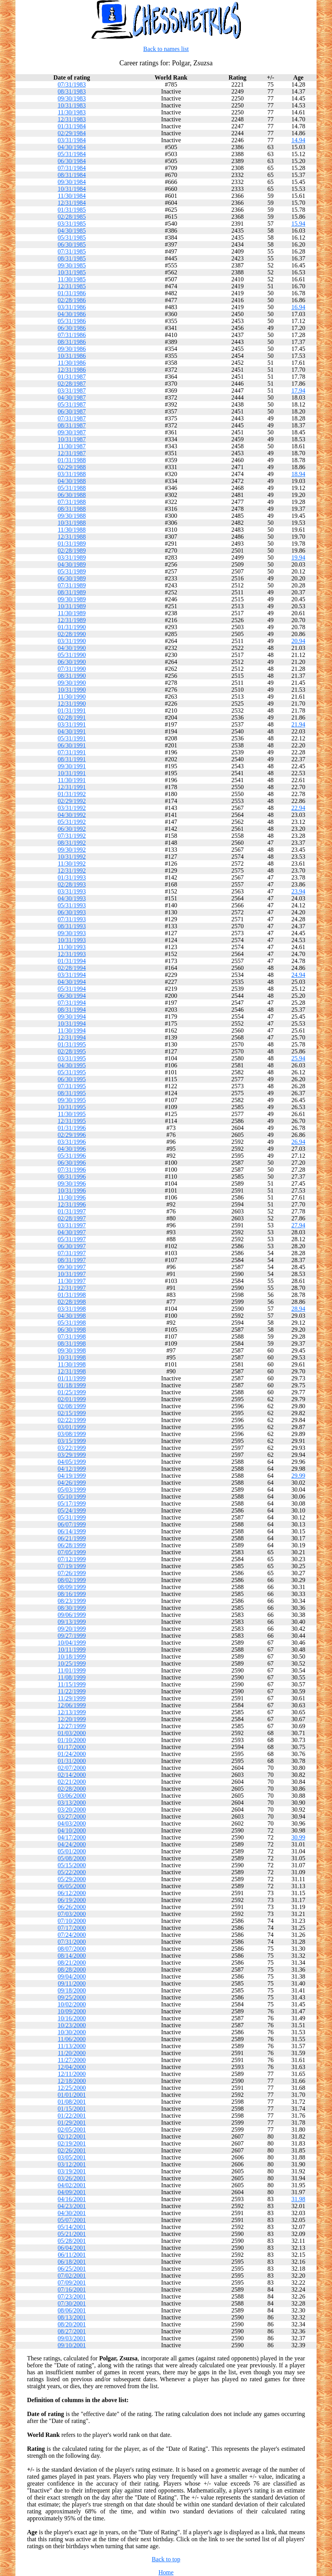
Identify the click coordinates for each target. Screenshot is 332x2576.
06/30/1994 (72, 995)
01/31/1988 (72, 460)
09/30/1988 (72, 515)
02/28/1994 (72, 968)
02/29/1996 (72, 1134)
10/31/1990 (72, 689)
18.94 (298, 474)
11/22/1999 (72, 1691)
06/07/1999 (72, 1524)
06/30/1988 (72, 495)
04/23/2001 (72, 2206)
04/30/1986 (72, 314)
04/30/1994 (72, 981)
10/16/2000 (72, 2018)
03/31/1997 (72, 1225)
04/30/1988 (72, 481)
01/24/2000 (72, 1754)
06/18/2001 (72, 2261)
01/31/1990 (72, 627)
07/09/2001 (72, 2282)
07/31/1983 (72, 84)
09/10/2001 (72, 2345)
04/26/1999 (72, 1482)
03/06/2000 (72, 1795)
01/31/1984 (72, 126)
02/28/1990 (72, 634)
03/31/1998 (72, 1308)
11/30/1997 (72, 1281)
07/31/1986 (72, 335)
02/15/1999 (72, 1413)
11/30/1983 (72, 112)
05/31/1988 (72, 488)
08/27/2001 (72, 2331)
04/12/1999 (72, 1468)
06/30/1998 (72, 1329)
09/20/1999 (72, 1628)
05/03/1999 (72, 1489)
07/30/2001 (72, 2303)
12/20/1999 (72, 1719)
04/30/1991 (72, 731)
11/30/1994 (72, 1030)
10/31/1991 (72, 773)
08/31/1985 (72, 258)
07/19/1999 (72, 1566)
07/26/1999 (72, 1573)
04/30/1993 (72, 898)
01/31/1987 (72, 376)
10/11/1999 (72, 1649)
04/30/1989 (72, 564)
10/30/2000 (72, 2032)
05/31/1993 (72, 905)
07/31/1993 (72, 919)
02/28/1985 (72, 216)
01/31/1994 (72, 961)
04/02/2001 (72, 2185)
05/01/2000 (72, 1851)
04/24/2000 (72, 1844)
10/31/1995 (72, 1107)
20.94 (298, 641)
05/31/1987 (72, 404)
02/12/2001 (72, 2136)
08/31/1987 (72, 425)
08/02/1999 (72, 1580)
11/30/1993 (72, 947)
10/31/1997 (72, 1274)
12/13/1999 (72, 1712)
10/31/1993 (72, 940)
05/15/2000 (72, 1865)
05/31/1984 (72, 154)
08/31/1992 (72, 842)
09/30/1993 (72, 933)
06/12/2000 (72, 1893)
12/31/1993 (72, 954)
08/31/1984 (72, 175)
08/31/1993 (72, 926)
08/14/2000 (72, 1955)
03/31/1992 (72, 808)
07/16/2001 (72, 2289)
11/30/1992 (72, 863)
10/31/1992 (72, 856)
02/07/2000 (72, 1767)
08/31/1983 (72, 91)
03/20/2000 (72, 1809)
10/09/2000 (72, 2011)
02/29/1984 (72, 133)
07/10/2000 (72, 1921)
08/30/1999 (72, 1607)
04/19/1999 (72, 1475)
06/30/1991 (72, 745)
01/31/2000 (72, 1761)
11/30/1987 (72, 446)
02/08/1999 (72, 1406)
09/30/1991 (72, 766)
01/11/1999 (72, 1378)
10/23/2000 (72, 2025)
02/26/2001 (72, 2150)
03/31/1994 (72, 975)
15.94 (298, 223)
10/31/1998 (72, 1357)
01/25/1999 (72, 1392)
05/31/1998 (72, 1322)
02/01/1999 (72, 1399)
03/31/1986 (72, 307)
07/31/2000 (72, 1941)
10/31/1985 (72, 272)
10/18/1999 (72, 1656)
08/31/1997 (72, 1260)
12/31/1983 (72, 119)
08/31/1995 (72, 1093)
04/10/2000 (72, 1830)
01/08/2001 (72, 2101)
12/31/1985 (72, 286)
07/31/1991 (72, 752)
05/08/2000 (72, 1858)
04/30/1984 (72, 147)
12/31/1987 (72, 453)
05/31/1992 (72, 821)
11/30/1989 (72, 613)
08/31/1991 (72, 759)
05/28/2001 (72, 2240)
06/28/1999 (72, 1545)
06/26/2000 (72, 1907)
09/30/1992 (72, 849)
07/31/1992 (72, 835)
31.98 (298, 2199)
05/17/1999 (72, 1503)
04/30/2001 (72, 2213)
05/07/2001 (72, 2220)
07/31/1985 (72, 251)
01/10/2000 (72, 1740)
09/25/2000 (72, 1997)
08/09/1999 (72, 1587)
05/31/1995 (72, 1072)
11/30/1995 (72, 1114)
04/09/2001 (72, 2192)
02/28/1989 (72, 550)
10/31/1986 (72, 355)
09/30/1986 (72, 348)
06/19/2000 (72, 1900)
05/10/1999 (72, 1496)
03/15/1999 (72, 1441)
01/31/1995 (72, 1044)
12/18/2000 (72, 2080)
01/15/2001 (72, 2108)
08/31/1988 (72, 508)
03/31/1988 (72, 474)
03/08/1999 (72, 1434)
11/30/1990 (72, 696)
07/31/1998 (72, 1336)
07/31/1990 (72, 668)
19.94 (298, 557)
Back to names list (166, 49)
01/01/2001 (72, 2094)
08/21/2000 (72, 1962)
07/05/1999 (72, 1552)
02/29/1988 (72, 467)
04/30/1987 (72, 397)
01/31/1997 (72, 1211)
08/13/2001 (72, 2317)
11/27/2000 (72, 2060)
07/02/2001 (72, 2275)
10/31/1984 (72, 188)
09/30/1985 (72, 265)
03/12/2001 (72, 2164)
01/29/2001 (72, 2122)
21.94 (298, 724)
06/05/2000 (72, 1886)
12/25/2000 (72, 2087)
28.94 (298, 1308)
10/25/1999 (72, 1663)
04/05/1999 (72, 1461)
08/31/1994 (72, 1009)
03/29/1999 (72, 1454)
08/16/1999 (72, 1594)
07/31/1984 (72, 168)
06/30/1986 (72, 328)
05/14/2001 (72, 2227)
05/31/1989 (72, 571)
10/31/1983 (72, 105)
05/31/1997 (72, 1239)
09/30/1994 (72, 1016)
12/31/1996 (72, 1204)
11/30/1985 (72, 279)
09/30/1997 (72, 1267)
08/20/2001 (72, 2324)
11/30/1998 (72, 1364)
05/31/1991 (72, 738)
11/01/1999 (72, 1670)
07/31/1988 (72, 502)
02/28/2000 (72, 1788)
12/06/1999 (72, 1705)
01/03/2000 (72, 1733)
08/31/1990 (72, 675)
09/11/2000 (72, 1983)
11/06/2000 (72, 2039)
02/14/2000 (72, 1774)
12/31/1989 (72, 620)
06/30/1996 (72, 1162)
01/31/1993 (72, 877)
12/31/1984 (72, 202)
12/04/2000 (72, 2067)
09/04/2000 (72, 1976)
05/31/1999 (72, 1517)
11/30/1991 (72, 780)
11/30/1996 (72, 1197)
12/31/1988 (72, 536)
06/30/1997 (72, 1246)
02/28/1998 (72, 1301)
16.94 (298, 307)
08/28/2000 (72, 1969)
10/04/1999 (72, 1642)
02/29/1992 (72, 801)
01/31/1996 (72, 1128)
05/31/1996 (72, 1155)
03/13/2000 (72, 1802)
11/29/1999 (72, 1698)
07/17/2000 (72, 1927)
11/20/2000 (72, 2053)
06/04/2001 (72, 2247)
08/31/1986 (72, 342)
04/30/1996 (72, 1148)
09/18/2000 (72, 1990)
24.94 (298, 975)
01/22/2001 (72, 2115)
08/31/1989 (72, 592)
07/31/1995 (72, 1086)
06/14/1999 (72, 1531)
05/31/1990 (72, 655)
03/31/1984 (72, 140)
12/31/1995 (72, 1121)
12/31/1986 (72, 369)
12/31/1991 (72, 787)
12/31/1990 (72, 703)
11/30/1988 (72, 529)
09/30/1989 (72, 599)
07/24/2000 (72, 1934)
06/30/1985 (72, 244)
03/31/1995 (72, 1058)
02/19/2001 (72, 2143)
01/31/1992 (72, 794)
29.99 (298, 1475)
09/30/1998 (72, 1350)
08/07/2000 (72, 1948)
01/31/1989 (72, 543)
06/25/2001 (72, 2268)
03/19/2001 (72, 2171)
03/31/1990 (72, 641)
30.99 (298, 1837)
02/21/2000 (72, 1781)
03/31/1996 (72, 1141)
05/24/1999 (72, 1510)
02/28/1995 (72, 1051)
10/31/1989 (72, 606)
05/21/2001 (72, 2234)
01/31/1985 (72, 209)
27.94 (298, 1225)
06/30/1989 (72, 578)
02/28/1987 (72, 383)
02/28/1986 (72, 300)
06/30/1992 (72, 828)
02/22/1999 (72, 1420)
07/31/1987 (72, 418)
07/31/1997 (72, 1253)
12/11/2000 (72, 2074)
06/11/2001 (72, 2254)
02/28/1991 (72, 717)
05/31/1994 (72, 988)
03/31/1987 (72, 390)
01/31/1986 (72, 293)
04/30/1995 (72, 1065)
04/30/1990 (72, 648)
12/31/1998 (72, 1371)
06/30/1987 (72, 411)
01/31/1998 (72, 1294)
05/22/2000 (72, 1872)
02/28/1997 (72, 1218)
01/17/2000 (72, 1747)
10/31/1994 (72, 1023)
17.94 (298, 390)
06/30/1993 (72, 912)
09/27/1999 (72, 1635)
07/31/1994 (72, 1002)
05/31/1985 (72, 237)
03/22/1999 (72, 1448)
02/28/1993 (72, 884)
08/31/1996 (72, 1176)
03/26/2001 (72, 2178)
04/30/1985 (72, 230)
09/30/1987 (72, 432)
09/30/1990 (72, 682)
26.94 (298, 1141)
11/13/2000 (72, 2046)
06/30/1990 (72, 661)
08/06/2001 (72, 2310)
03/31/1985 (72, 223)
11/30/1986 (72, 362)
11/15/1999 (72, 1684)
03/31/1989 (72, 557)
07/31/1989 (72, 585)
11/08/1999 (72, 1677)
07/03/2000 (72, 1914)
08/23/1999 (72, 1601)
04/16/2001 (72, 2199)
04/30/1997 (72, 1232)
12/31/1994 (72, 1037)
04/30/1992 (72, 815)
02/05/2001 (72, 2129)
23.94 (298, 891)
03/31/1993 (72, 891)
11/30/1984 (72, 195)
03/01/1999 (72, 1427)
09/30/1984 (72, 182)
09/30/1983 (72, 98)
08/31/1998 (72, 1343)
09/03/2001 (72, 2338)
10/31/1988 (72, 522)
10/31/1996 (72, 1190)
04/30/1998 (72, 1315)
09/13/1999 (72, 1621)
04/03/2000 (72, 1823)
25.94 (298, 1058)
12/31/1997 (72, 1288)
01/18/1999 (72, 1385)
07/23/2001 (72, 2296)
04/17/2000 (72, 1837)
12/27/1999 (72, 1726)
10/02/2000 (72, 2004)
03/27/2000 (72, 1816)
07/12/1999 (72, 1559)
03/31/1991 (72, 724)
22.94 (298, 808)
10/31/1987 (72, 439)
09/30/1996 (72, 1183)
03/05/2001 (72, 2157)
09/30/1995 (72, 1100)
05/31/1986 (72, 321)
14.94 (298, 140)
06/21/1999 (72, 1538)
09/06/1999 (72, 1614)
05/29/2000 (72, 1879)
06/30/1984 (72, 161)
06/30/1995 (72, 1079)
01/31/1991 (72, 710)
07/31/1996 (72, 1169)
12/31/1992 (72, 870)
